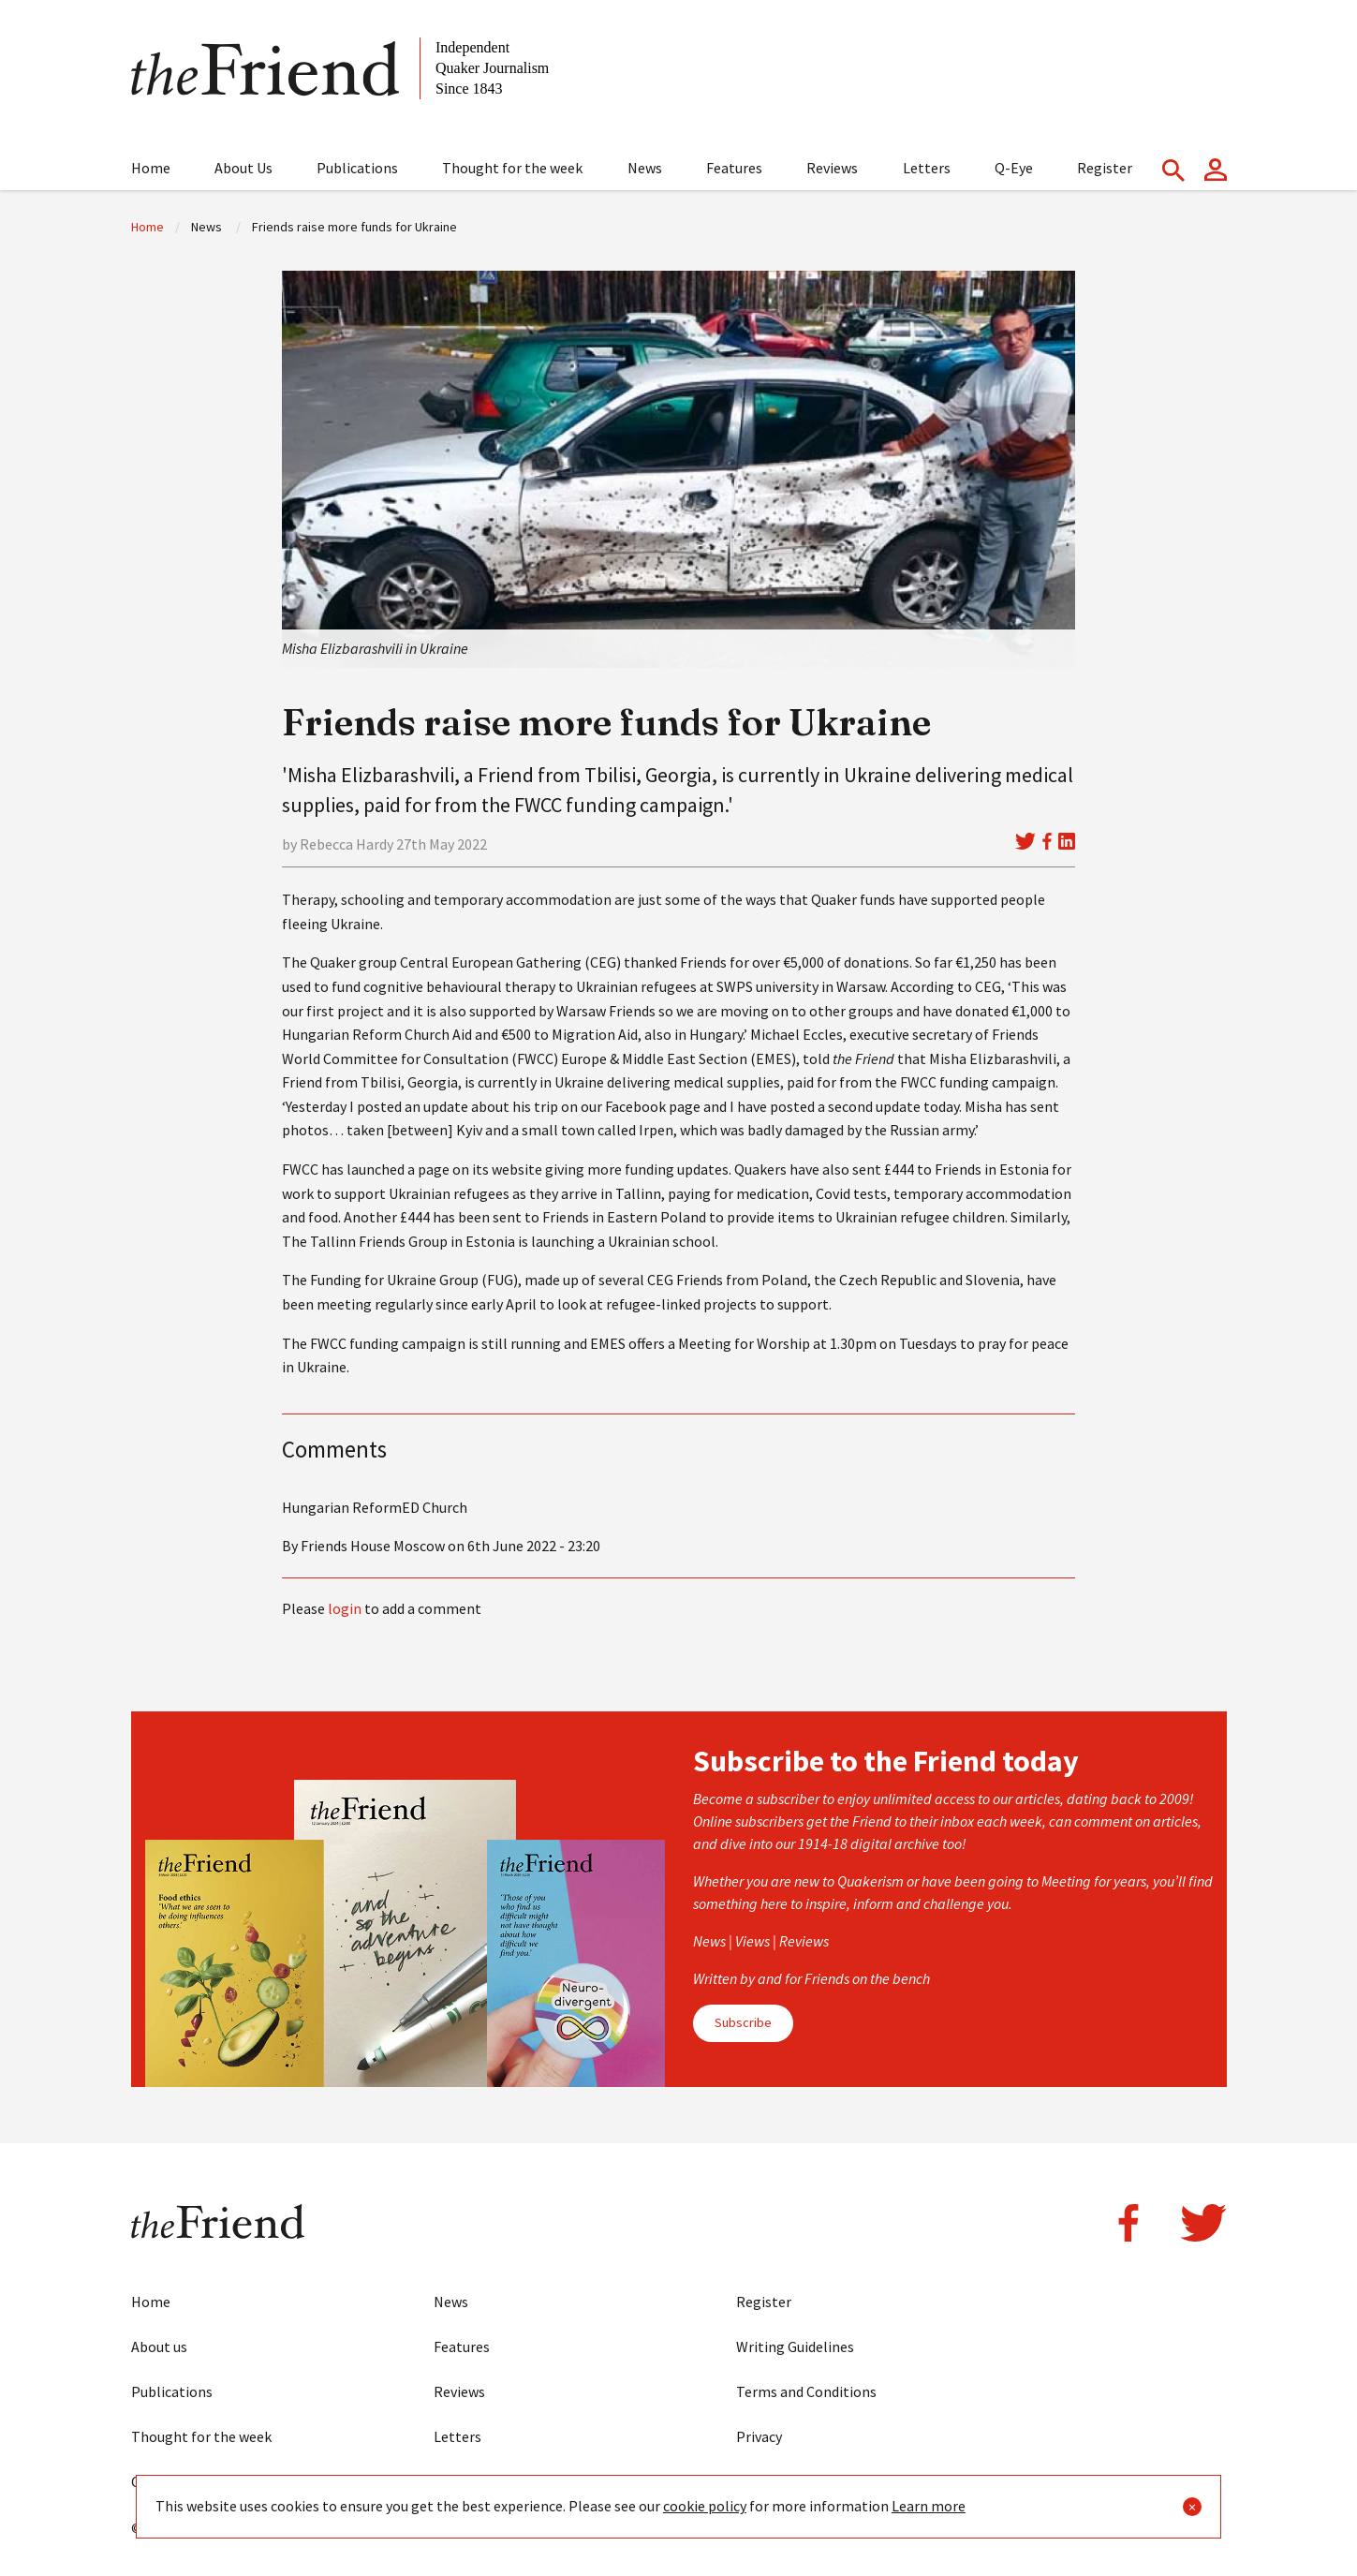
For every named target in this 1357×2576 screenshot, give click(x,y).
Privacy (759, 2436)
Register (1104, 167)
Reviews (832, 167)
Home (150, 167)
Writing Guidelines (795, 2346)
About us (159, 2346)
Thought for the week (512, 167)
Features (734, 167)
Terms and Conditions (806, 2391)
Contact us (165, 2481)
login (344, 1608)
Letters (927, 167)
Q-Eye (1014, 167)
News (644, 167)
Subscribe (743, 2022)
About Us (243, 167)
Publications (357, 167)
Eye (445, 2481)
